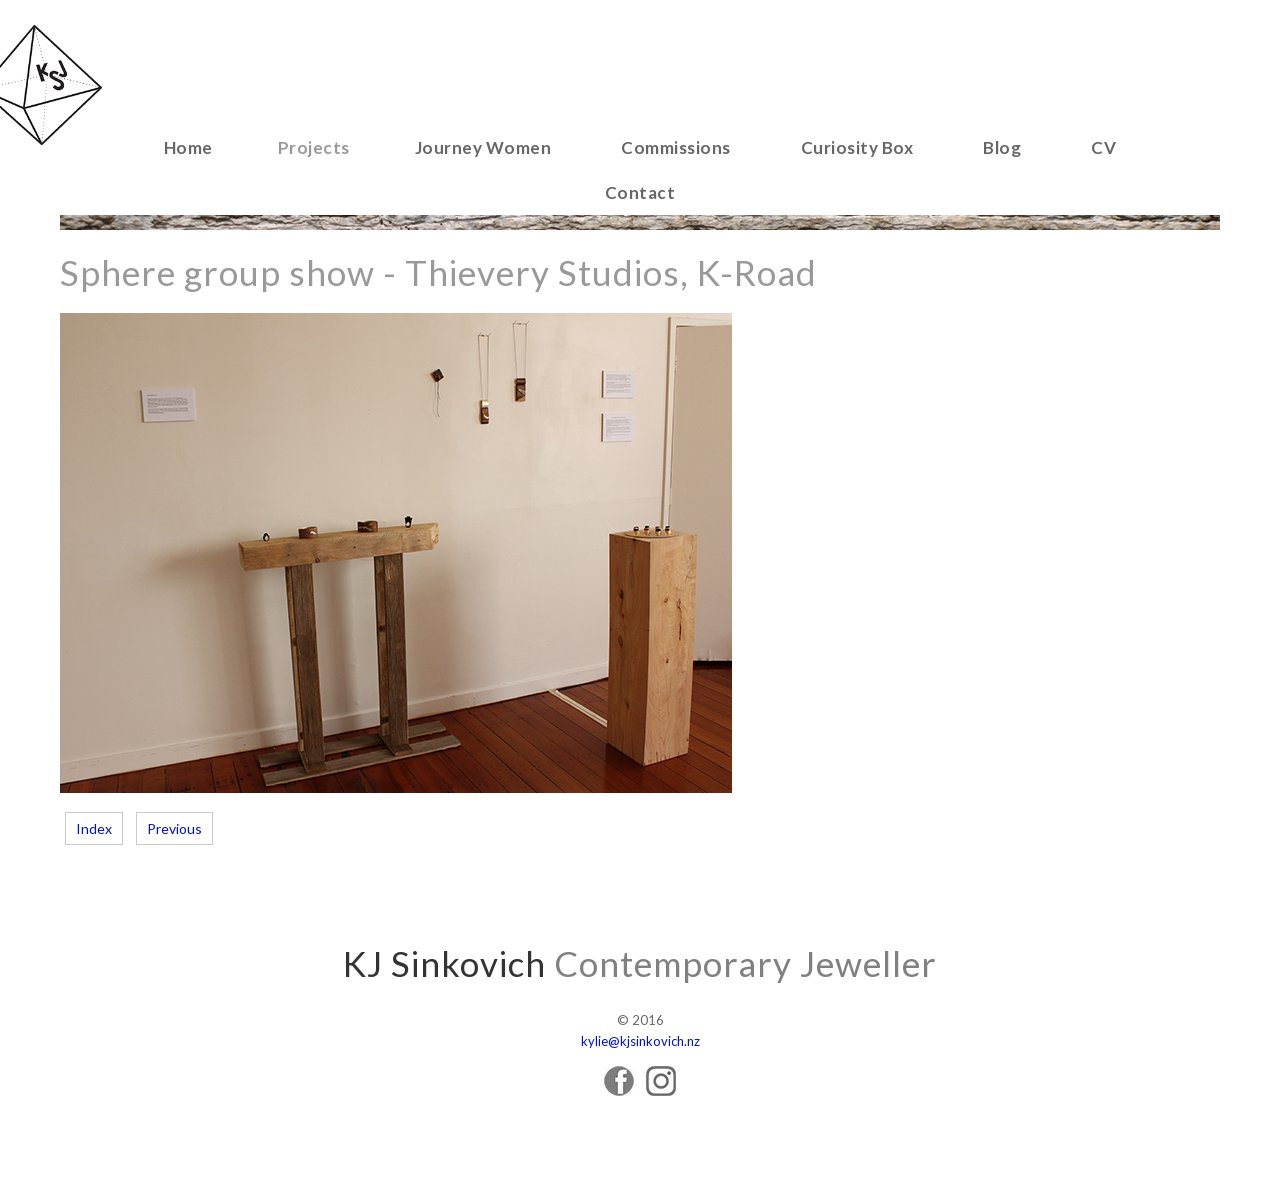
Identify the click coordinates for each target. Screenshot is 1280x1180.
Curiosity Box (857, 147)
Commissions (676, 147)
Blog (1002, 147)
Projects (314, 147)
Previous (174, 828)
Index (94, 828)
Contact (640, 192)
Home (188, 147)
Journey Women (483, 147)
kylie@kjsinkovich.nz (640, 1041)
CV (1103, 147)
